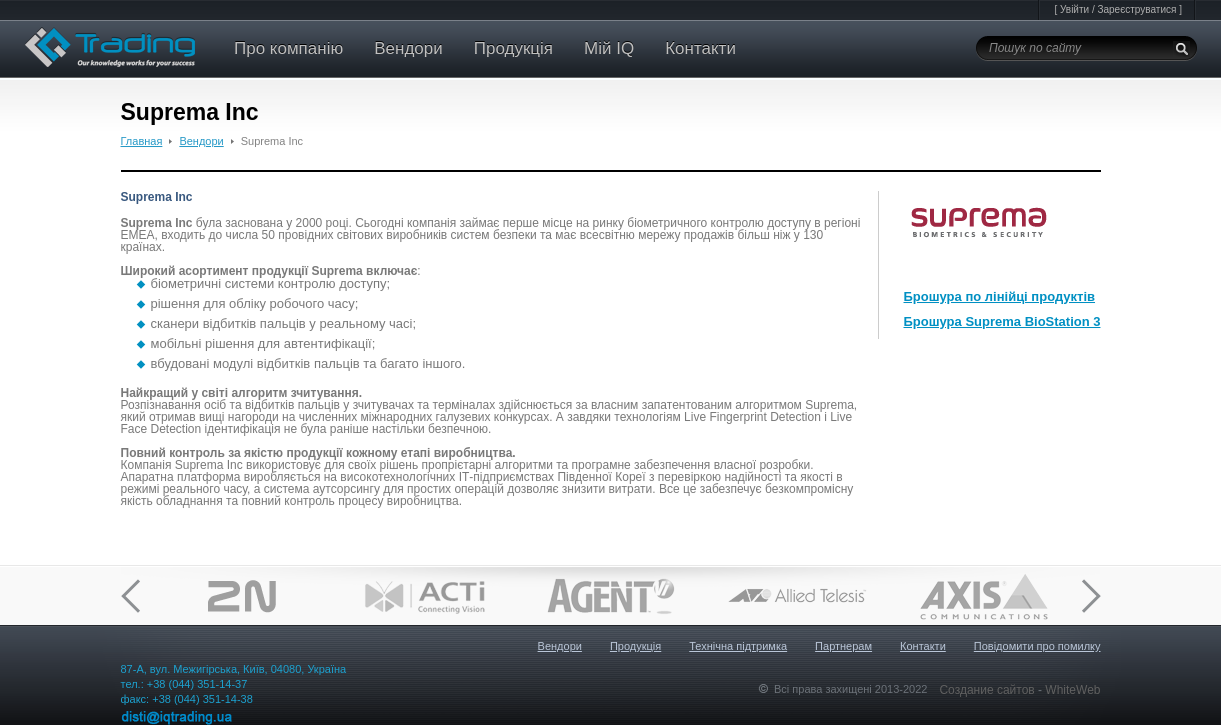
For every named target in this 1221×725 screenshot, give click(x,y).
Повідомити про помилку (1037, 646)
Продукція (513, 48)
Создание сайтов (988, 690)
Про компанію (288, 48)
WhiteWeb (1072, 690)
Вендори (408, 48)
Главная (142, 141)
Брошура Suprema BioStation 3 (1002, 321)
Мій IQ (609, 48)
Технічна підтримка (738, 646)
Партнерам (843, 646)
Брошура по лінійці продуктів (1000, 296)
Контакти (700, 48)
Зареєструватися (1136, 9)
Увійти (1074, 9)
